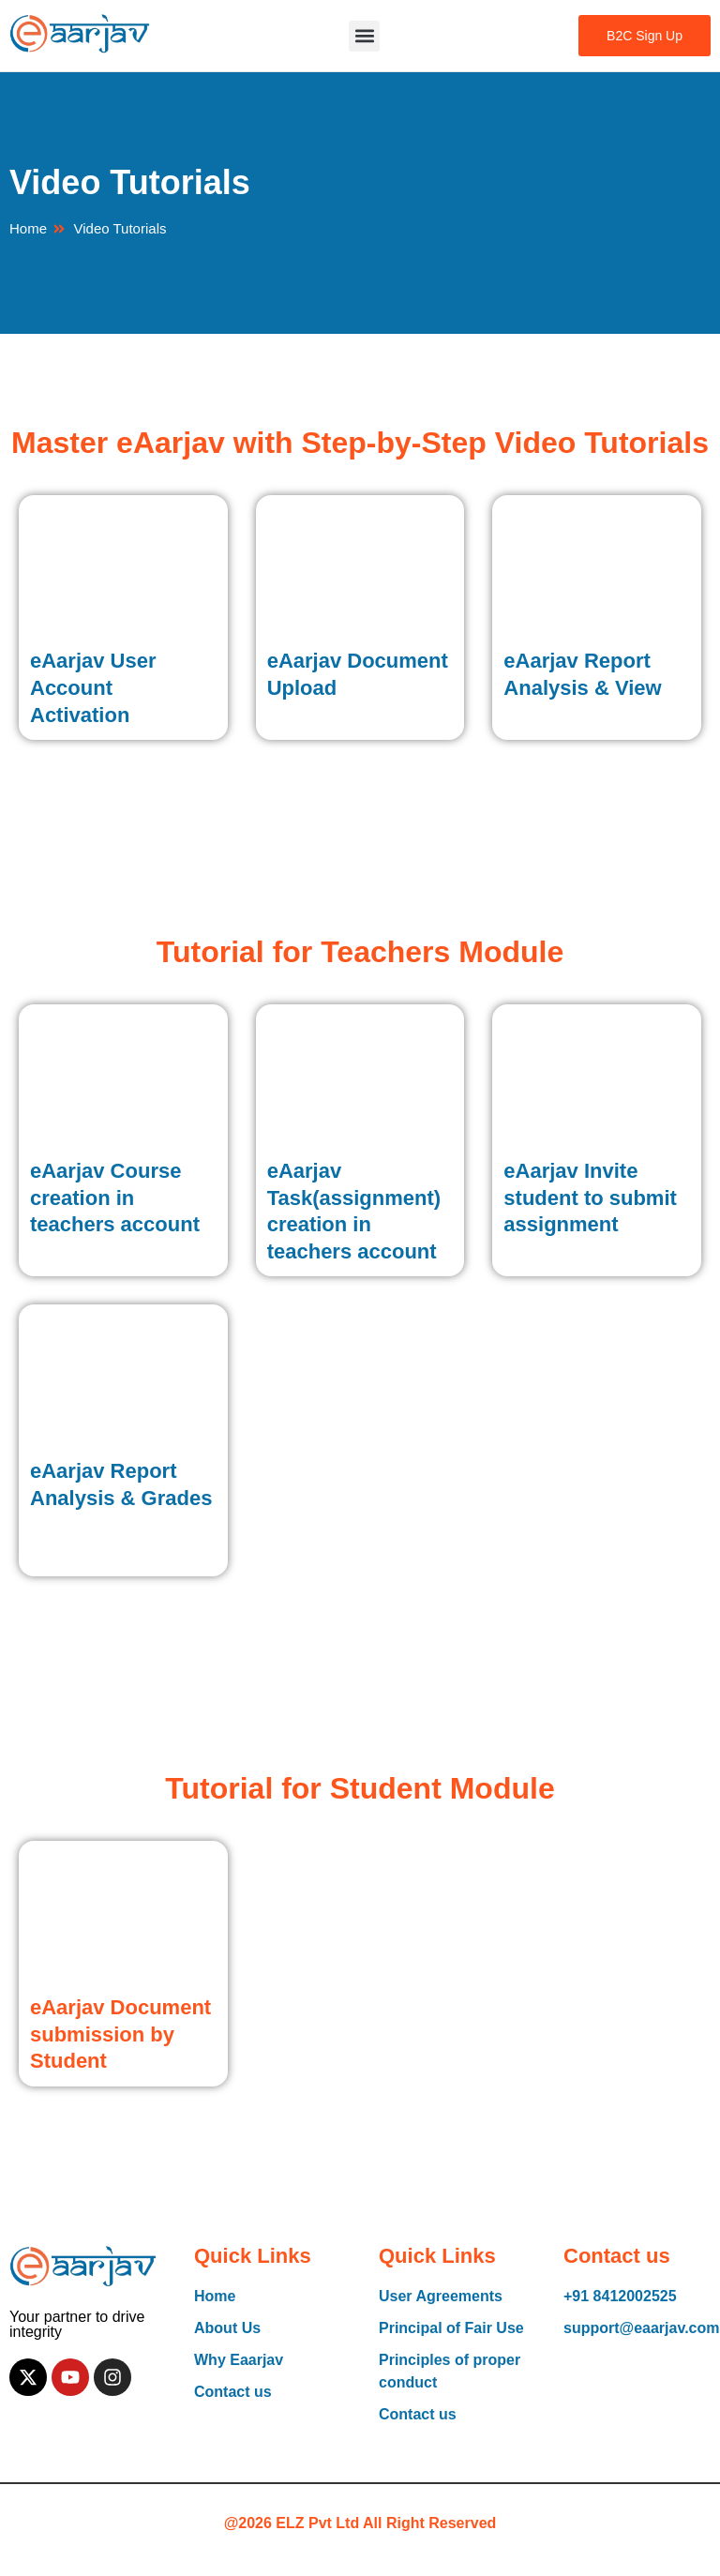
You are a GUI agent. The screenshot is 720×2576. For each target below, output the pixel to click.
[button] (364, 36)
